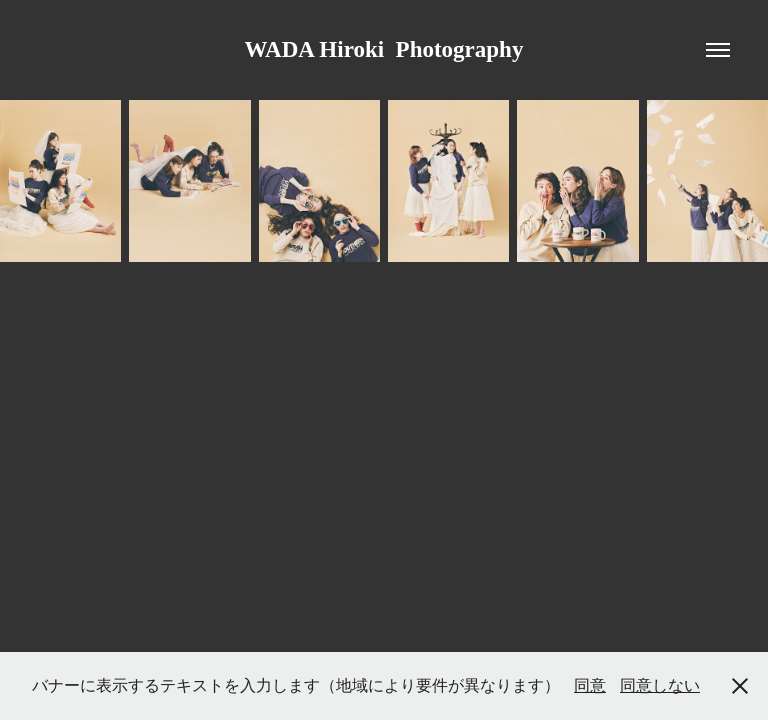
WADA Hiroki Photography (384, 49)
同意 (590, 685)
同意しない (660, 685)
